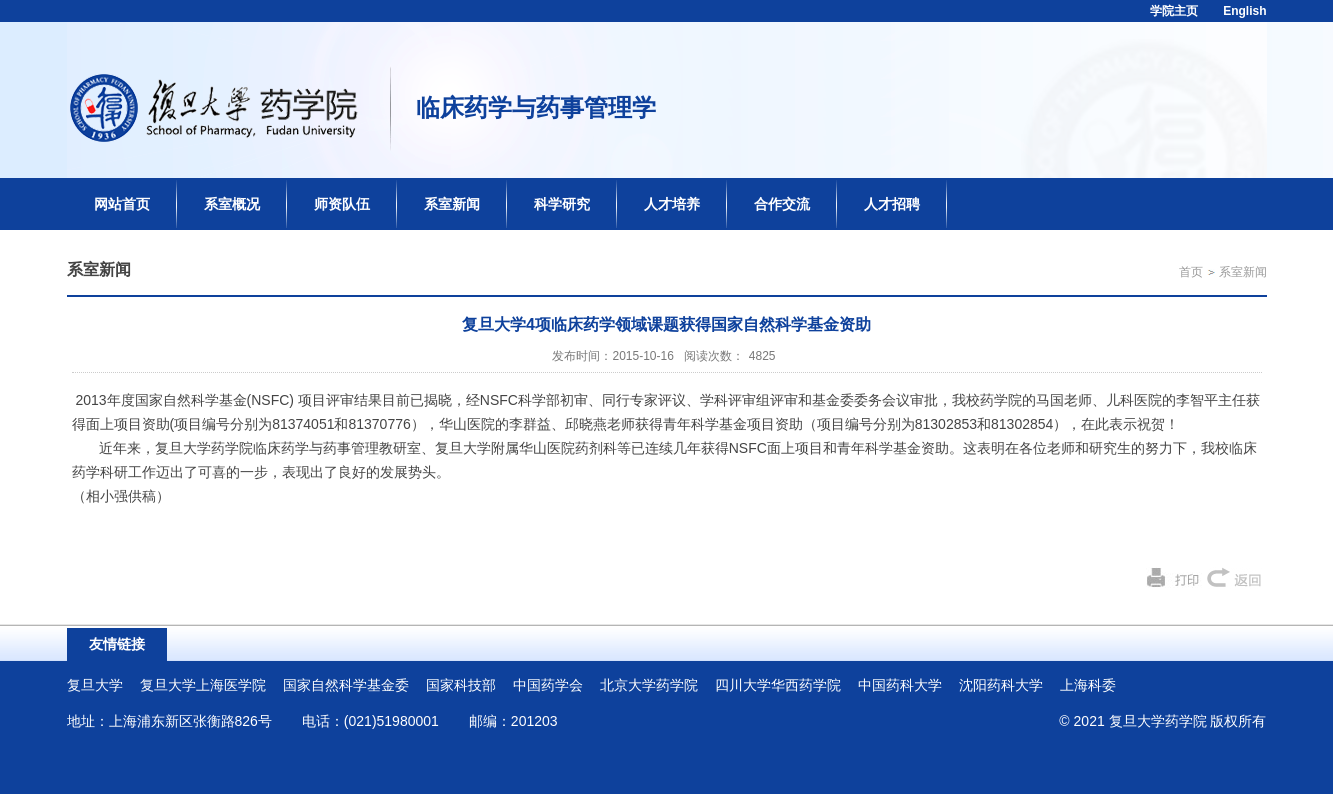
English (1244, 11)
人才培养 (672, 204)
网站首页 (122, 204)
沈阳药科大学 (1001, 685)
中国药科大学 (900, 685)
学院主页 (1174, 11)
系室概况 (232, 204)
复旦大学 (95, 685)
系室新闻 (452, 204)
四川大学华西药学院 (778, 685)
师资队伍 (342, 204)
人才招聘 (892, 204)
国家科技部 (461, 685)
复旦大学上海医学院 (203, 685)
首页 (1191, 272)
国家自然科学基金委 (346, 685)
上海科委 (1088, 685)
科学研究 (562, 204)
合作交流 (782, 204)
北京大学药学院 (649, 685)
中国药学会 (548, 685)
